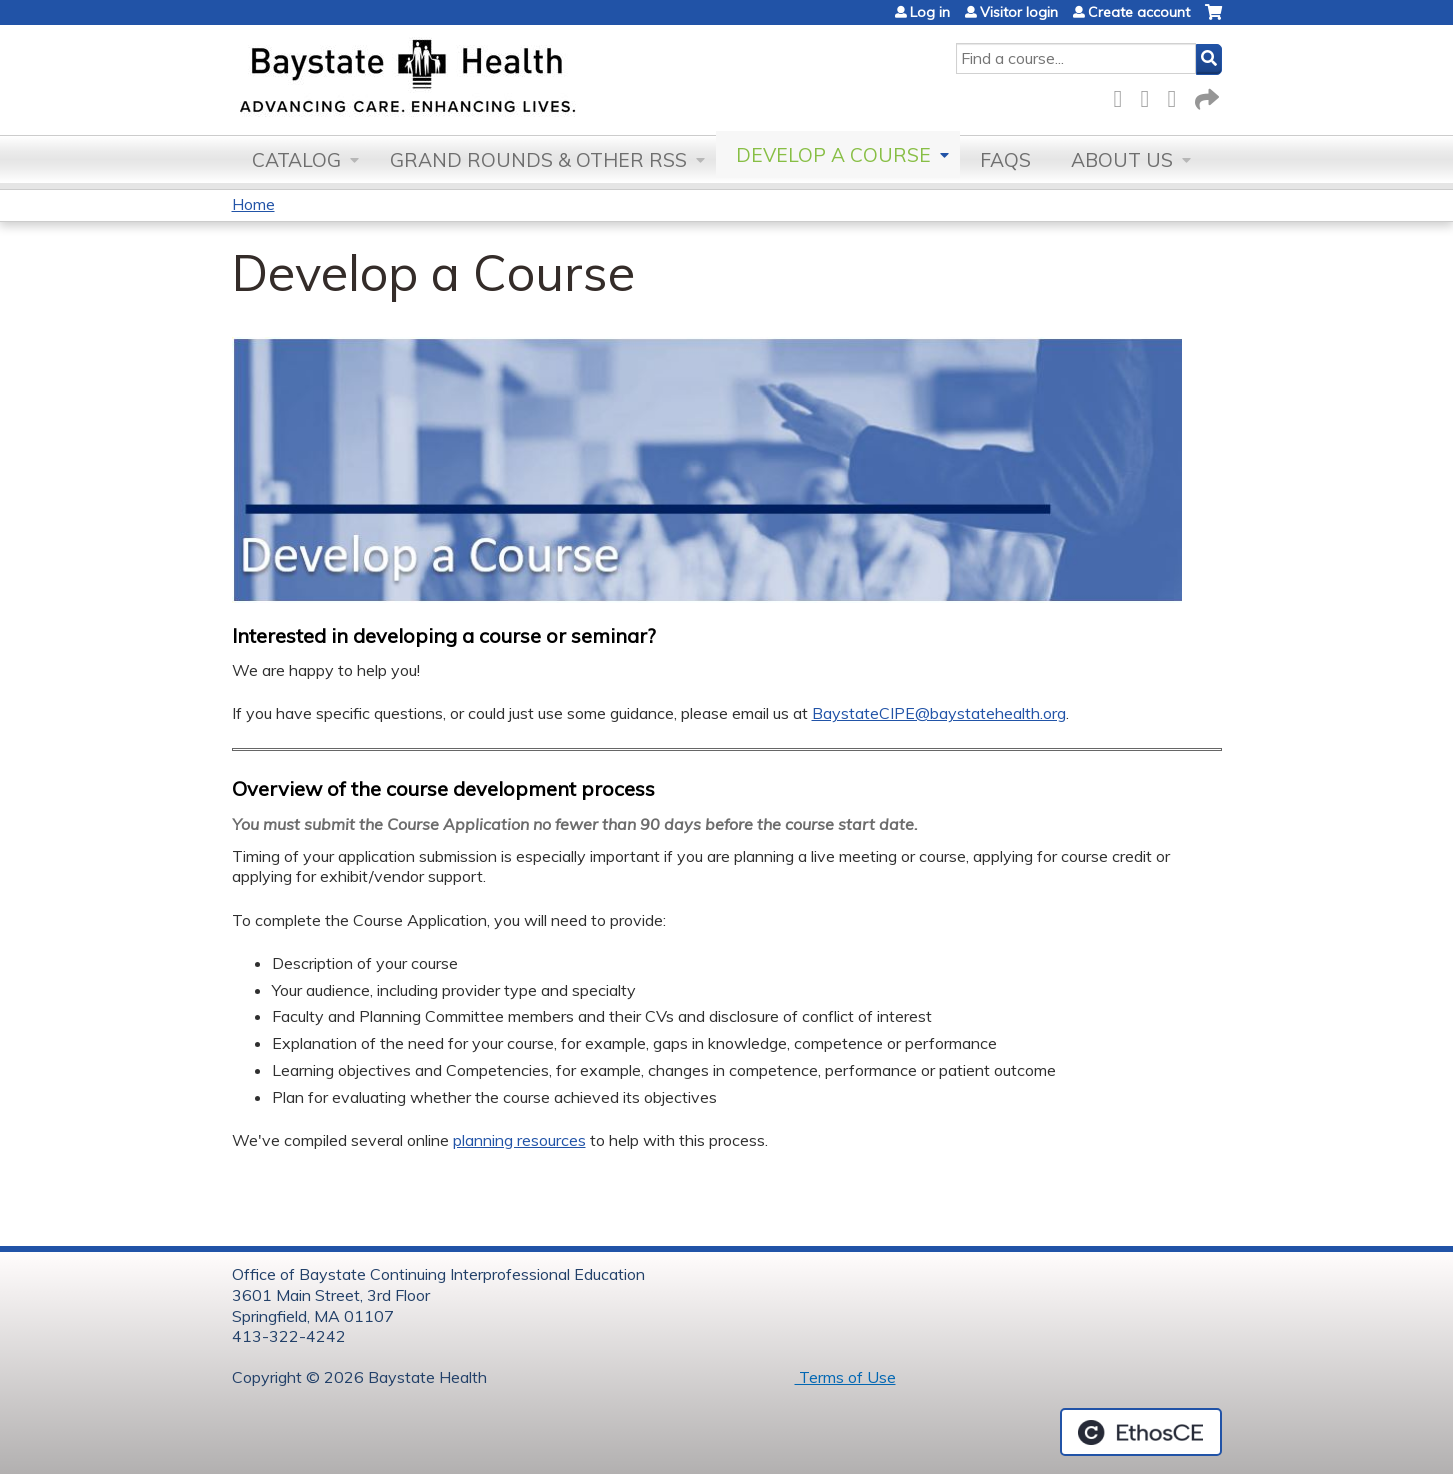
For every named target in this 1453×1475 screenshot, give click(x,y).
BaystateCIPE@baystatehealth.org (939, 713)
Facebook (1124, 95)
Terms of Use (845, 1377)
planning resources (519, 1140)
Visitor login (1019, 12)
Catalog (296, 160)
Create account (1139, 12)
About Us (1122, 160)
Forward (1205, 95)
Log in (930, 12)
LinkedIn (1178, 95)
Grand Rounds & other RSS (538, 160)
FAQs (1005, 160)
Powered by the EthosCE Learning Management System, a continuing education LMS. (1141, 1432)
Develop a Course (833, 155)
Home (253, 204)
